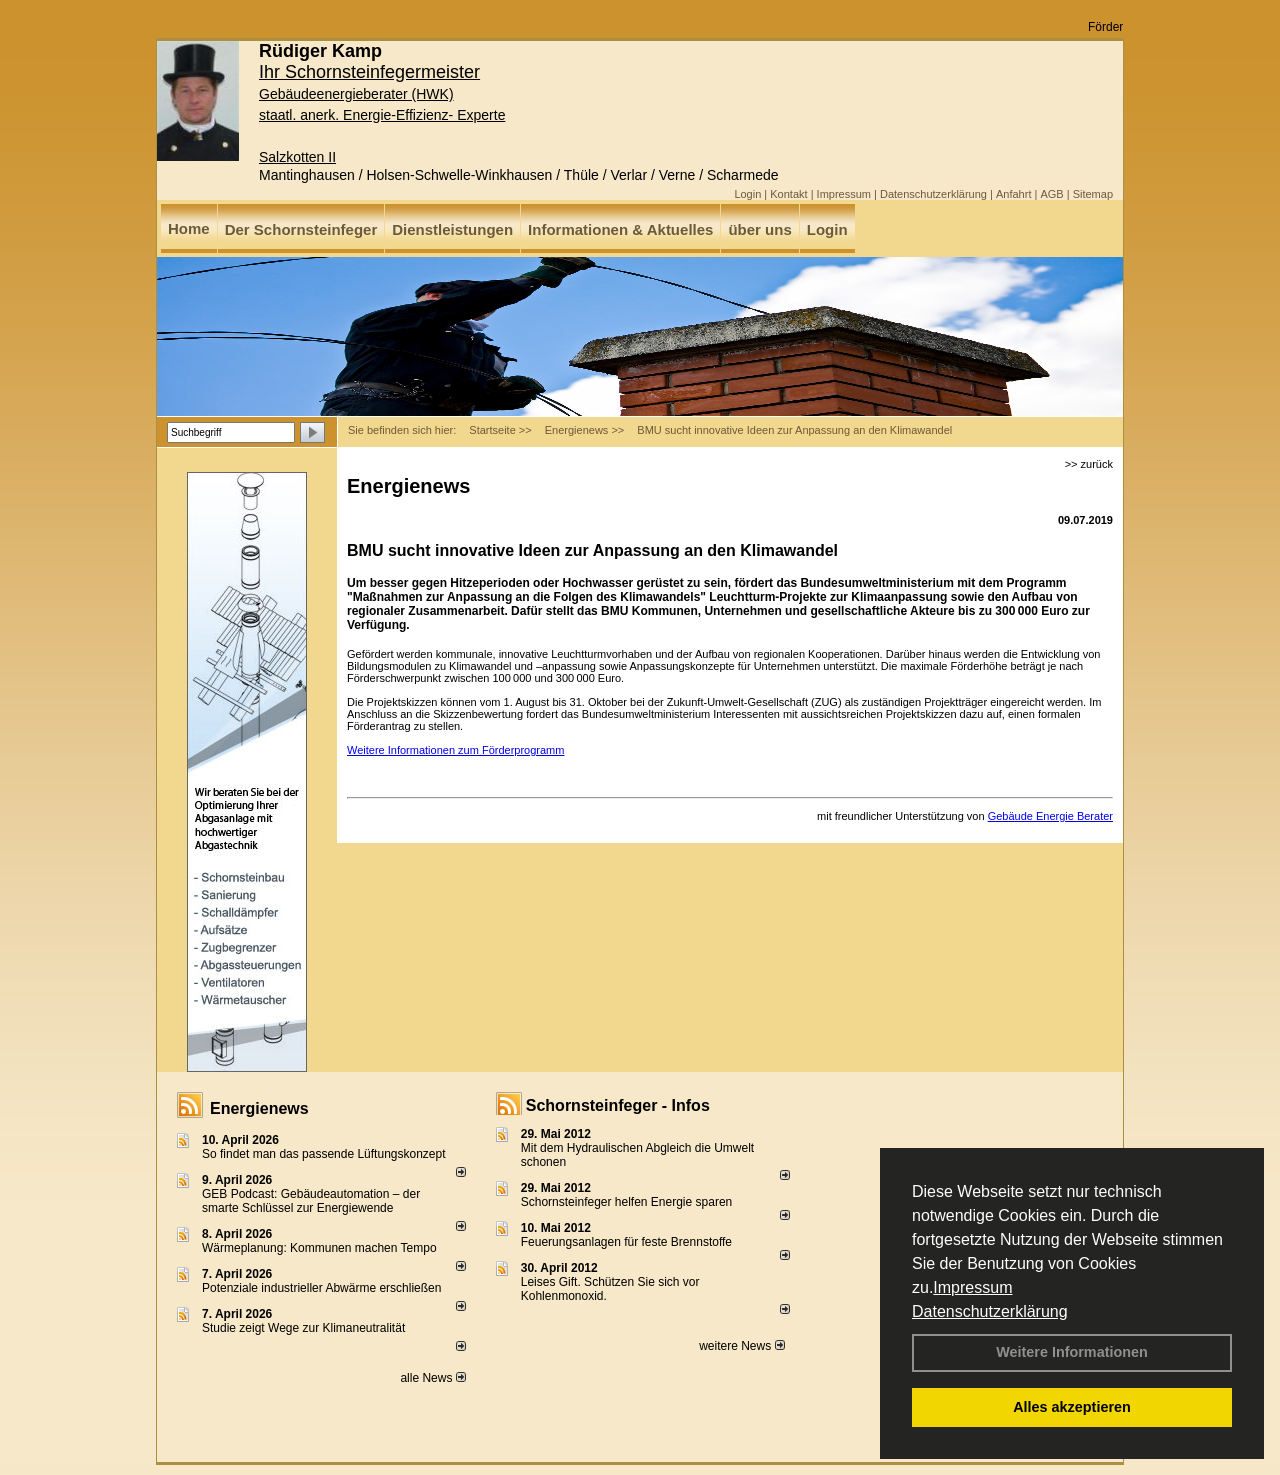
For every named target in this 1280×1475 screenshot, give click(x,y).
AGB (1051, 194)
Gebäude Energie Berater (1050, 816)
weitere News (741, 1346)
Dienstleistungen (452, 229)
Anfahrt (1013, 194)
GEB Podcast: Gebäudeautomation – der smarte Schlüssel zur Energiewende (311, 1201)
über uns (759, 229)
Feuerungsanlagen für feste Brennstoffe (626, 1242)
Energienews (259, 1108)
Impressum (972, 1287)
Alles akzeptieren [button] (1072, 1407)
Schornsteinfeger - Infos (618, 1105)
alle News (432, 1378)
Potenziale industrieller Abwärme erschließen (321, 1288)
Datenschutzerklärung (990, 1311)
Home (189, 228)
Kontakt (788, 194)
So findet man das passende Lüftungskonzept (324, 1154)
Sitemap (1093, 194)
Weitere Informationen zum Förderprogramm (455, 750)
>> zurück (1089, 464)
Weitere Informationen (1072, 1352)
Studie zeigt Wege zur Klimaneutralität (303, 1328)
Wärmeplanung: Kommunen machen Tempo (319, 1248)
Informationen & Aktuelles (620, 229)
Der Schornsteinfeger (301, 229)
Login (747, 194)
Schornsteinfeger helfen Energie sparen (626, 1202)
